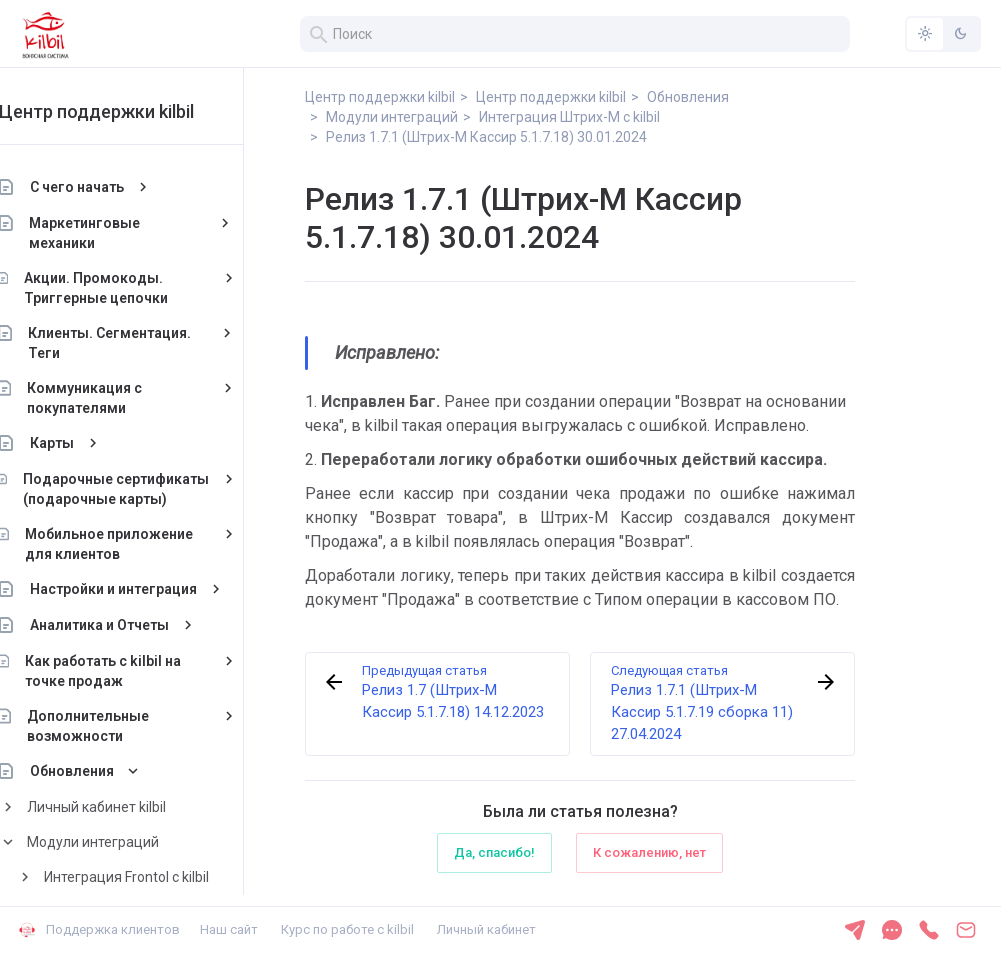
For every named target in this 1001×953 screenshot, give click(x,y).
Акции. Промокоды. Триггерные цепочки (132, 288)
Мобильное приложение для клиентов (145, 544)
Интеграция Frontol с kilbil (162, 877)
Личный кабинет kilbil (132, 807)
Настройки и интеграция (149, 589)
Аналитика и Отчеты (135, 625)
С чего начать (113, 187)
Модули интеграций (129, 842)
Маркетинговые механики (121, 233)
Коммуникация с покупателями (120, 398)
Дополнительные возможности (124, 726)
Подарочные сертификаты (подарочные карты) (152, 489)
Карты (88, 443)
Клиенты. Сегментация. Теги (146, 343)
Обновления (108, 771)
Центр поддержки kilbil (132, 111)
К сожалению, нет (649, 852)
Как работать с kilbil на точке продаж (140, 671)
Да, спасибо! (494, 852)
